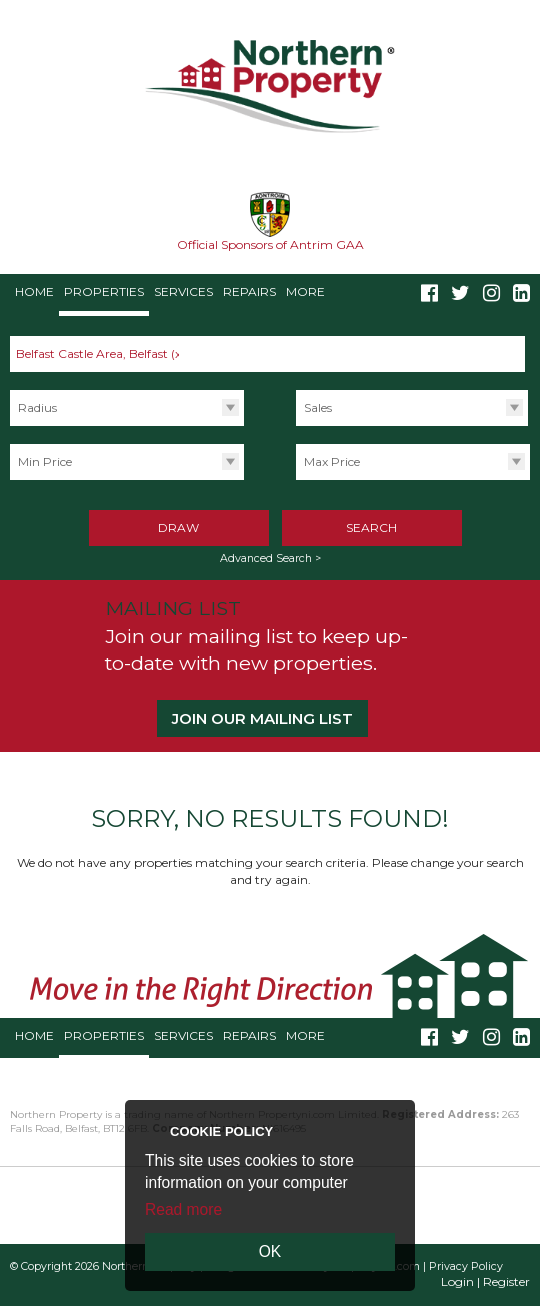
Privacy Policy (466, 1266)
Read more (183, 1209)
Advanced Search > (270, 558)
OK (270, 1251)
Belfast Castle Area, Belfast (100, 353)
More (305, 291)
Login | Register (485, 1281)
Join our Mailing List (262, 718)
